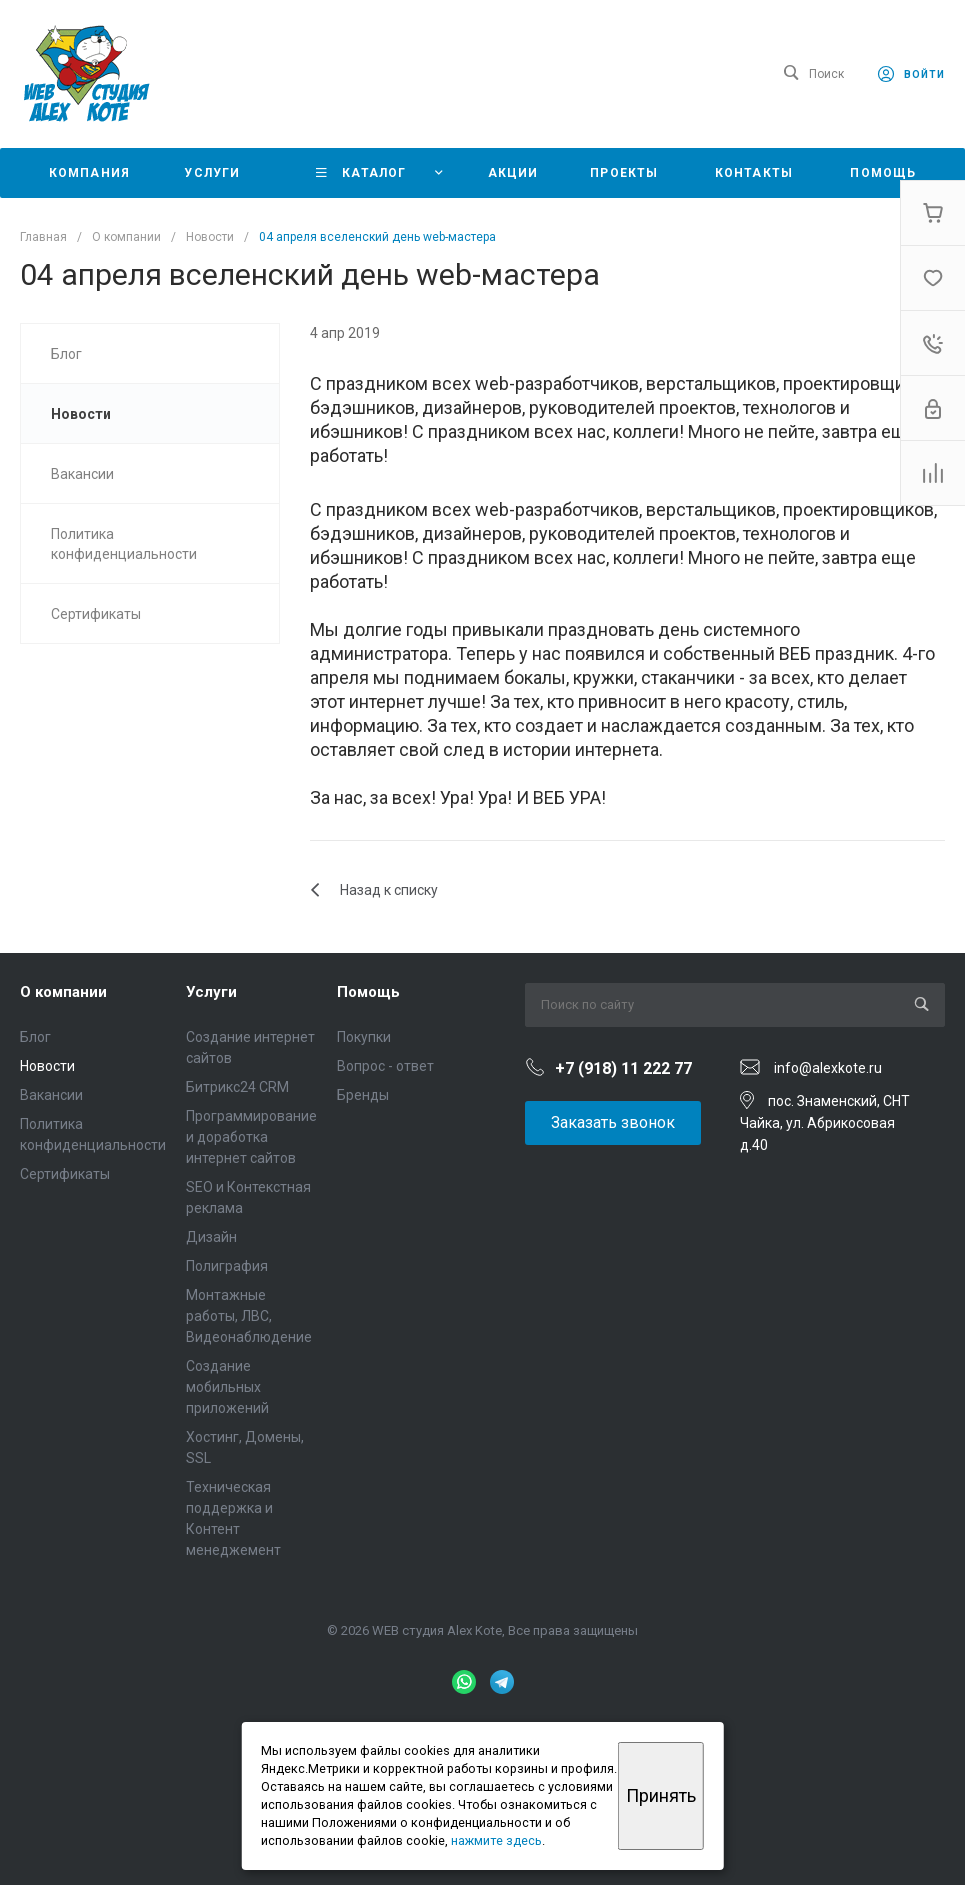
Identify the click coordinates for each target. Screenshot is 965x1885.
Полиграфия (227, 1266)
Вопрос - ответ (385, 1066)
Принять (661, 1795)
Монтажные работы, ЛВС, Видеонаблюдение (249, 1316)
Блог (35, 1037)
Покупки (364, 1037)
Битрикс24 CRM (237, 1087)
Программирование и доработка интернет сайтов (251, 1137)
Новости (47, 1066)
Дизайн (211, 1237)
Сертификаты (65, 1174)
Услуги (211, 992)
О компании (63, 992)
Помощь (368, 992)
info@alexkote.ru (828, 1068)
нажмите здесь (496, 1840)
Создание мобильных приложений (227, 1387)
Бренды (363, 1095)
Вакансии (51, 1095)
